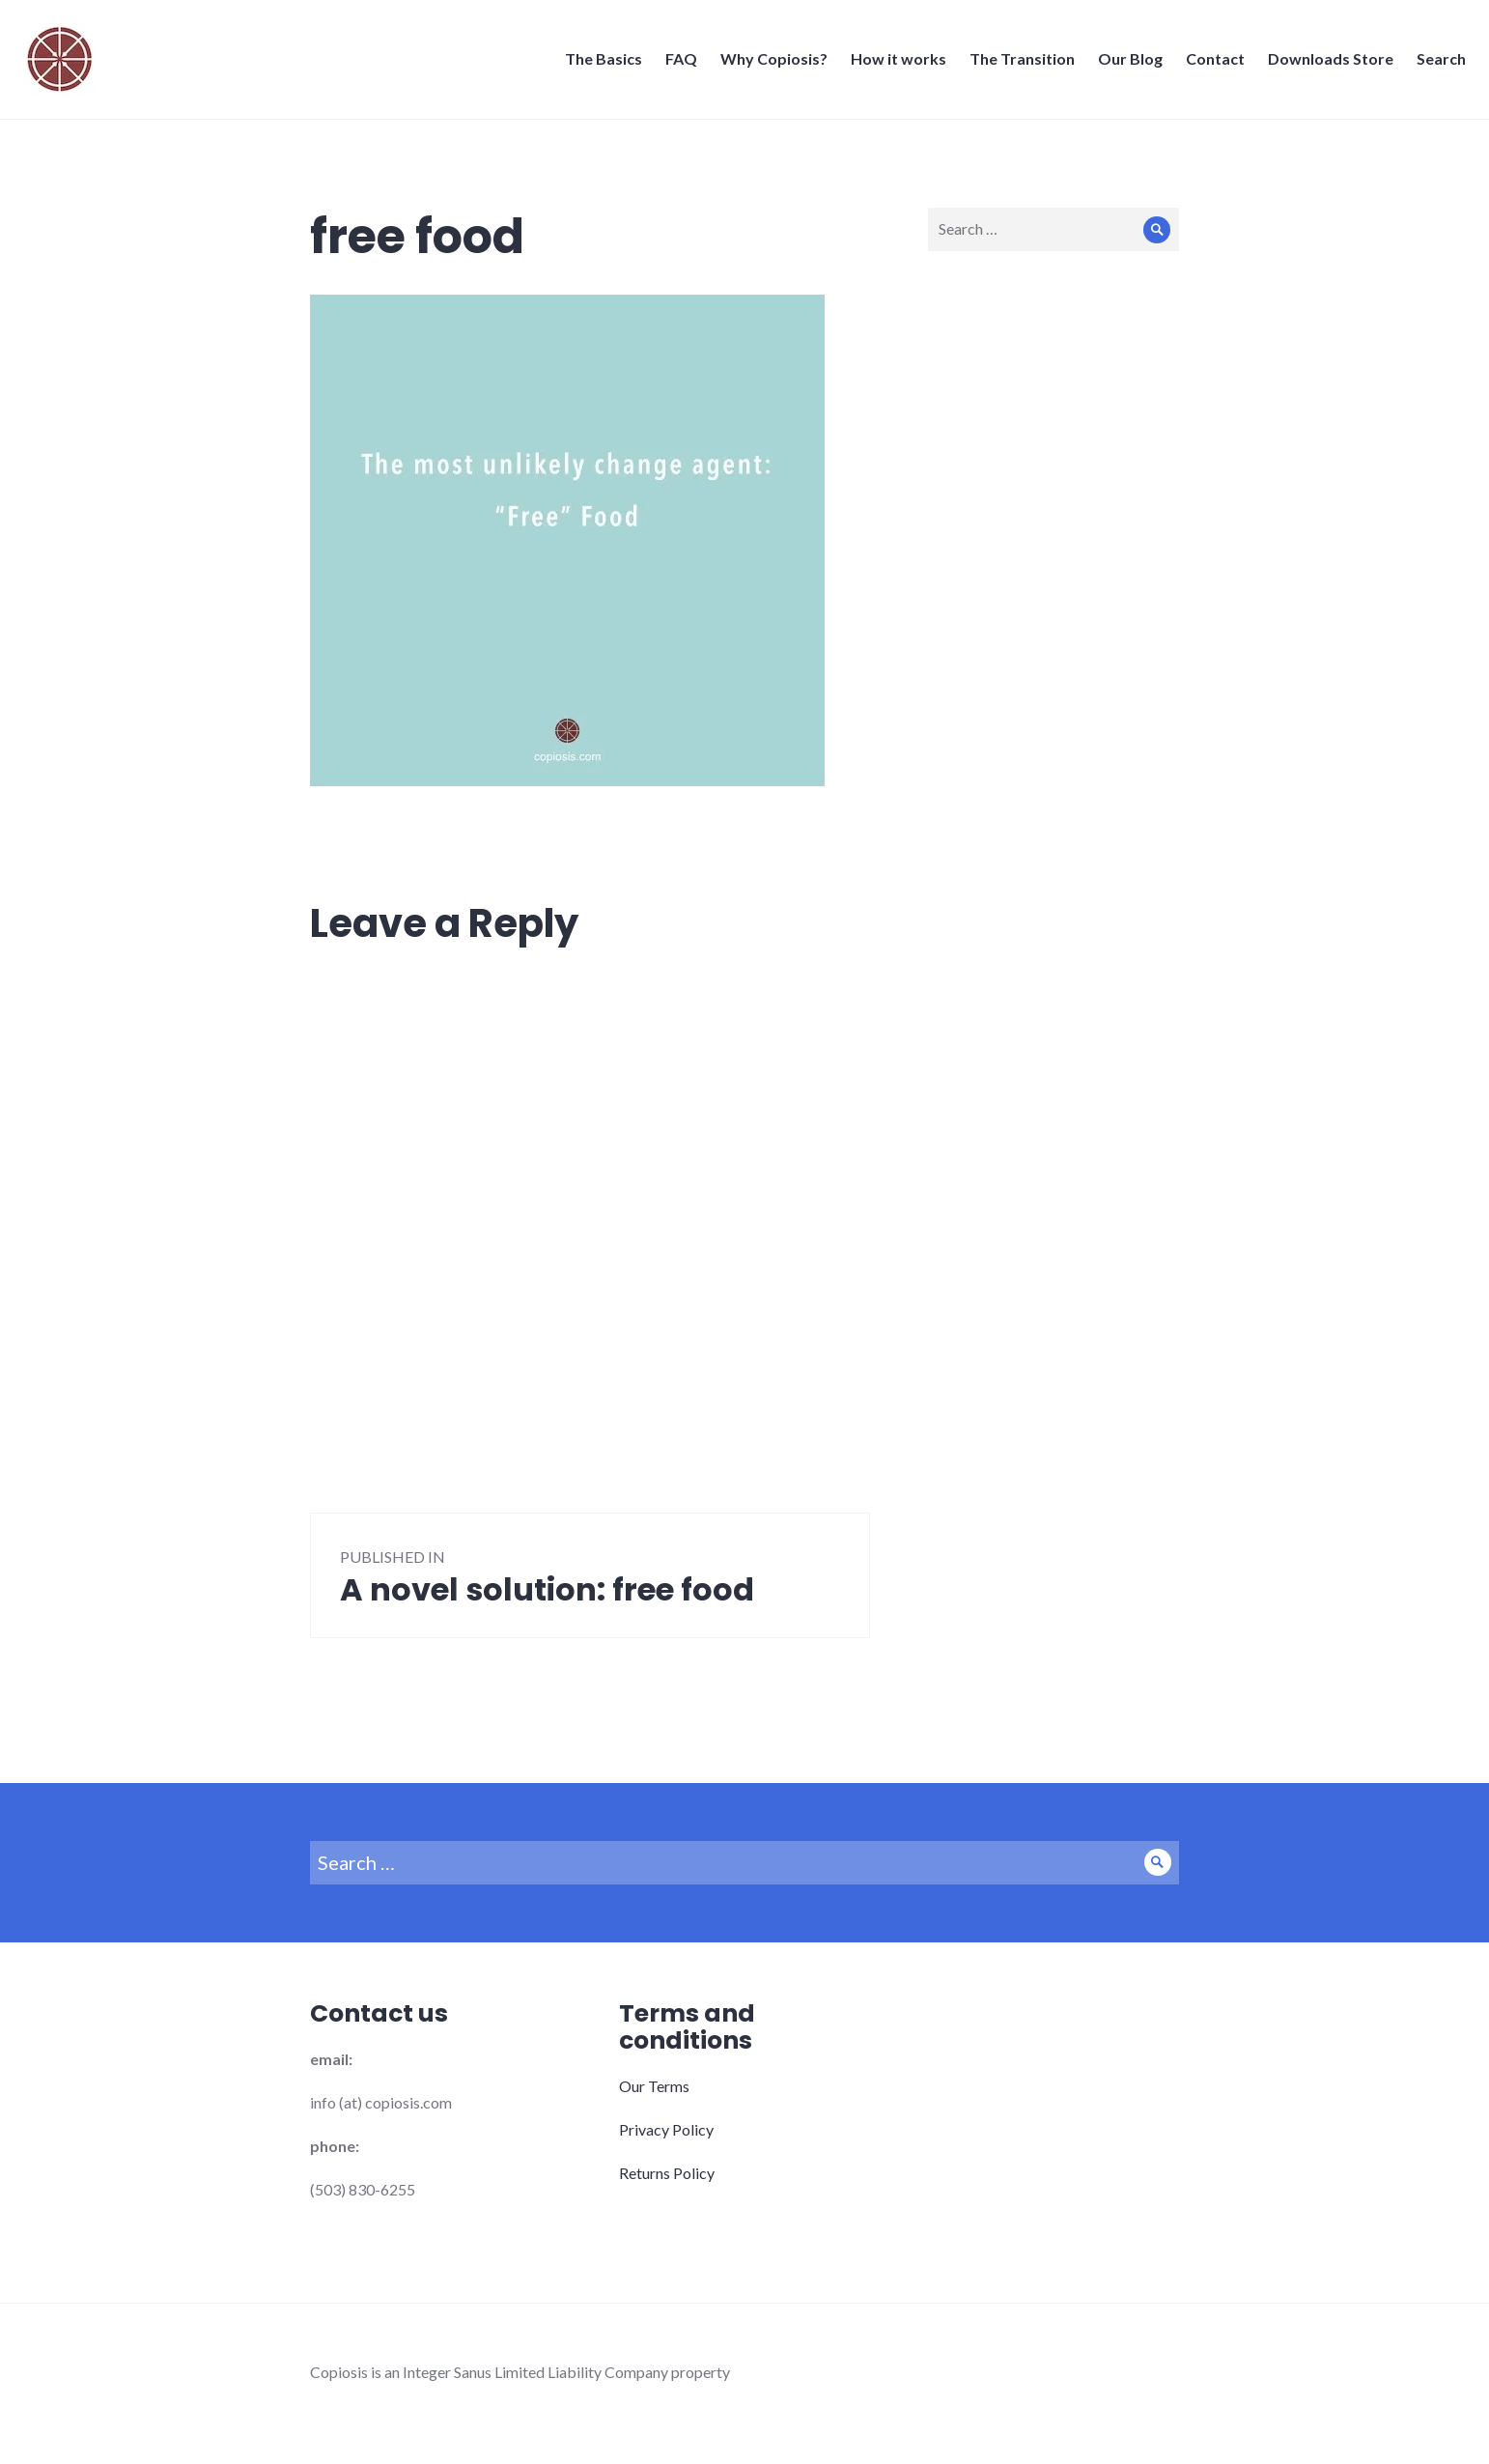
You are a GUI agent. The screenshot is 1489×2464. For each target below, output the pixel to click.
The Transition (1016, 64)
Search (1435, 64)
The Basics (597, 64)
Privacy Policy (666, 2129)
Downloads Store (1325, 64)
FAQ (675, 64)
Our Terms (654, 2086)
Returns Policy (667, 2173)
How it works (893, 64)
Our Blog (1124, 64)
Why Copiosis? (768, 64)
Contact (1209, 64)
